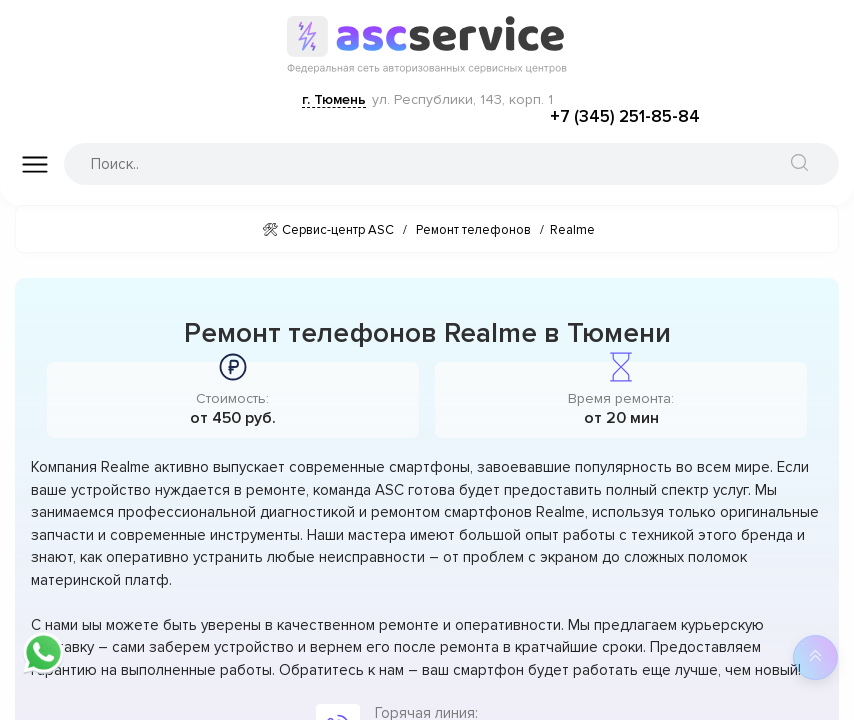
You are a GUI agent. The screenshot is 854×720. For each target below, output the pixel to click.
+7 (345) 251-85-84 (625, 116)
